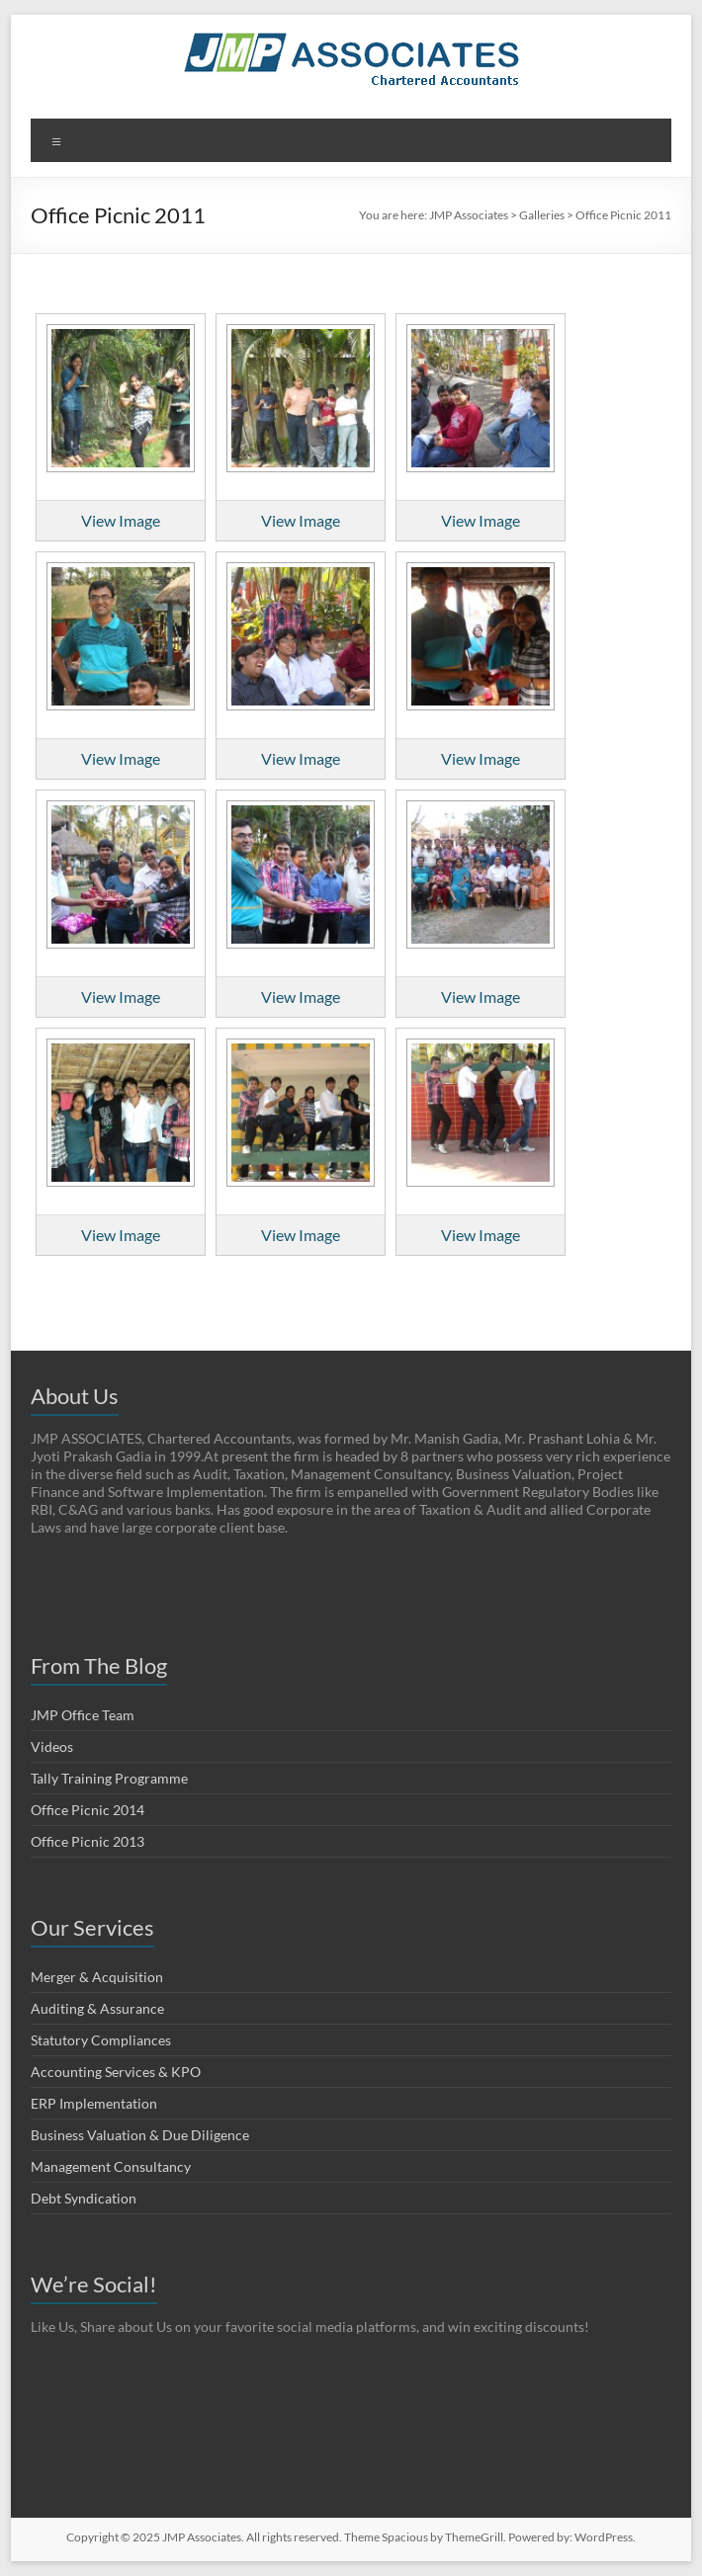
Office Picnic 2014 (87, 1809)
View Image (120, 520)
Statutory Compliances (101, 2040)
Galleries (542, 215)
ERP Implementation (94, 2103)
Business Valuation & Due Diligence (140, 2134)
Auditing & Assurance (97, 2008)
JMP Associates (468, 215)
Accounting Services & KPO (116, 2071)
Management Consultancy (111, 2166)
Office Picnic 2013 (87, 1841)
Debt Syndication (83, 2198)
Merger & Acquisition (97, 1976)
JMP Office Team (82, 1714)
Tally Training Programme (109, 1778)
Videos (52, 1746)
